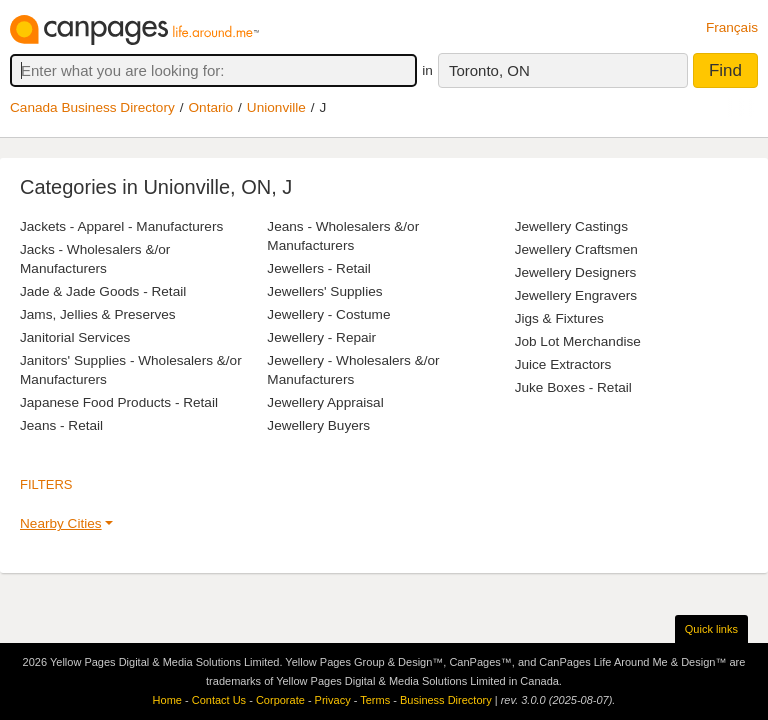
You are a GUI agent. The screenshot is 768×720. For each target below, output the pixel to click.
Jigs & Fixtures (559, 318)
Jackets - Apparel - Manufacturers (121, 226)
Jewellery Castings (571, 226)
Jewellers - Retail (319, 268)
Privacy (333, 700)
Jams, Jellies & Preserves (98, 314)
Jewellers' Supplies (324, 291)
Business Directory (446, 700)
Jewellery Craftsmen (576, 249)
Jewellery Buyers (318, 425)
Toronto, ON (489, 70)
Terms (375, 700)
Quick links (711, 629)
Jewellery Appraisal (325, 402)
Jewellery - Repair (321, 337)
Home (167, 700)
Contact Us (219, 700)
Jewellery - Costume (328, 314)
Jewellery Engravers (576, 295)
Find (725, 70)
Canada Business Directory (92, 107)
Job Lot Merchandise (578, 341)
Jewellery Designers (576, 272)
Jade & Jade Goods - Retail (103, 291)
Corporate (280, 700)
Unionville (276, 107)
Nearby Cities (61, 523)
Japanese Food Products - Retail (119, 402)
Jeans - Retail (61, 425)
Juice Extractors (563, 364)
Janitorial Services (75, 337)
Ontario (211, 107)
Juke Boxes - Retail (573, 387)
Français (732, 27)
